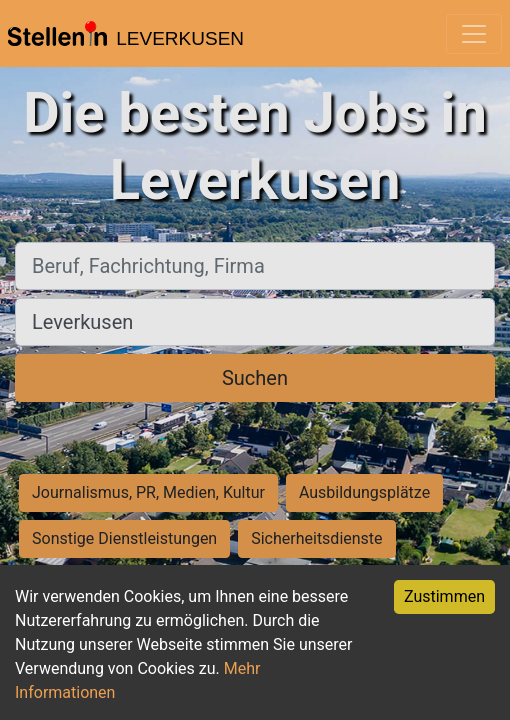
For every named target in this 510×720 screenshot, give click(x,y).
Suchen (255, 378)
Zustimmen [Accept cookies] (444, 596)
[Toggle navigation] (474, 34)
